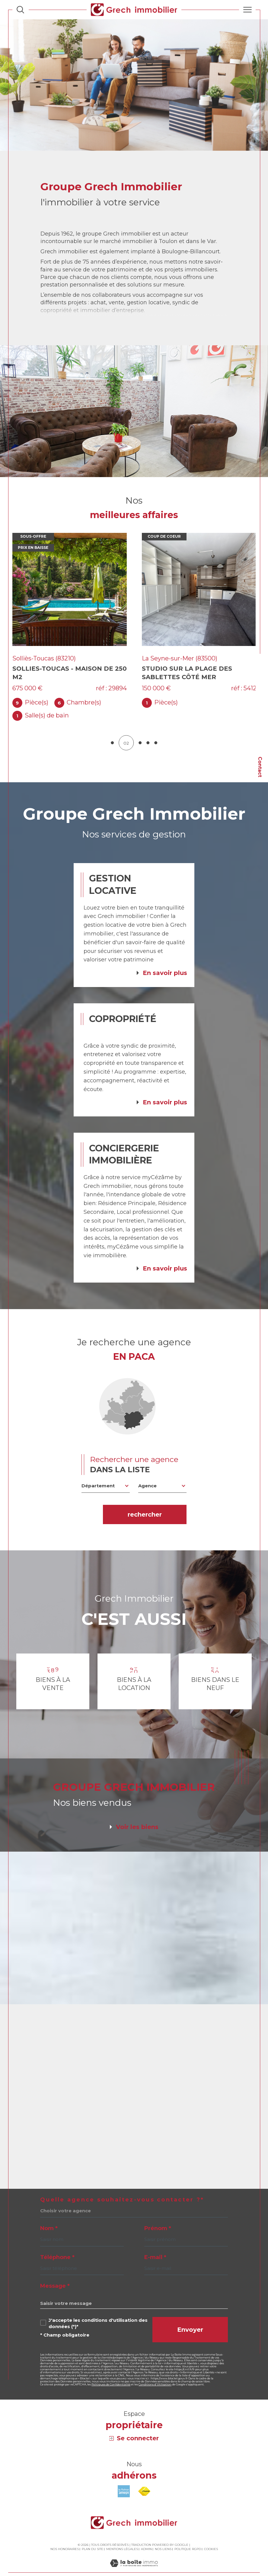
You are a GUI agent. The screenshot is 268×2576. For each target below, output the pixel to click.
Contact (260, 767)
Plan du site (92, 2538)
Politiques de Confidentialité (110, 2373)
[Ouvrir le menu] (247, 9)
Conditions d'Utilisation (155, 2373)
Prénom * (157, 2217)
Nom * (49, 2217)
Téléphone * (57, 2245)
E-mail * (155, 2245)
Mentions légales (122, 2538)
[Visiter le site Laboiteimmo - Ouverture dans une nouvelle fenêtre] (134, 2557)
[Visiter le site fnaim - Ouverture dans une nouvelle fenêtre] (144, 2479)
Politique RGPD (187, 2538)
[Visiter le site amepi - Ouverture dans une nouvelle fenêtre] (124, 2480)
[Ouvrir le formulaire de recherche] (20, 9)
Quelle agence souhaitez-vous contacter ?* (122, 2188)
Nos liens (163, 2538)
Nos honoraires (64, 2538)
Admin (146, 2538)
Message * (55, 2274)
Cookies (211, 2538)
